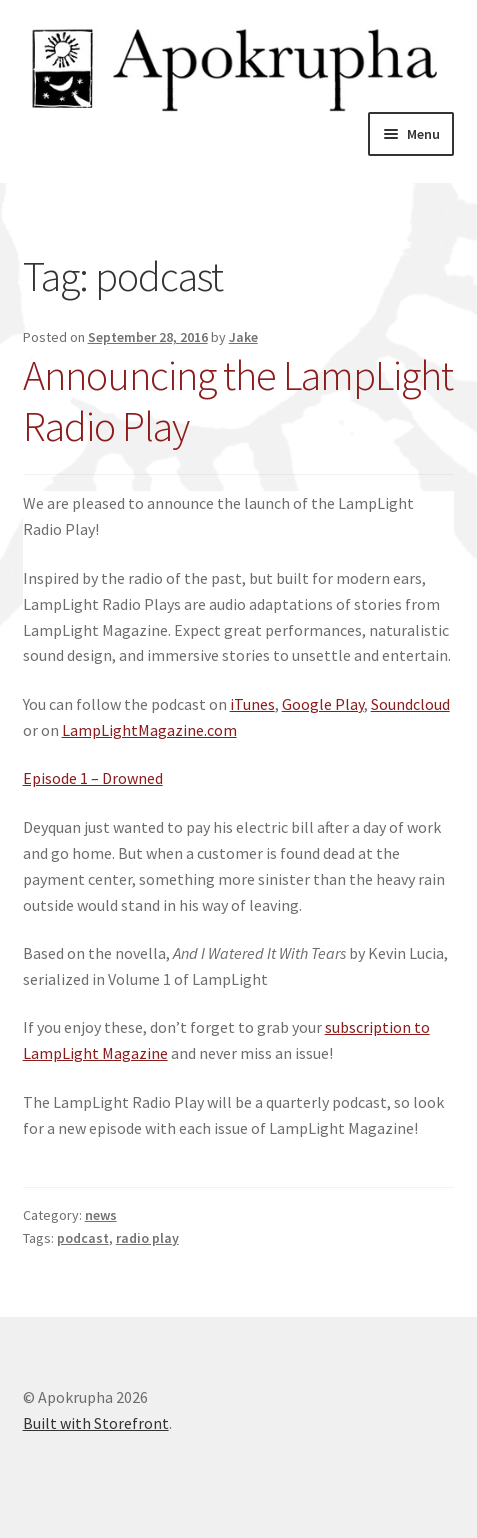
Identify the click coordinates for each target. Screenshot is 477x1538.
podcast (83, 1238)
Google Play (323, 704)
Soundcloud (410, 704)
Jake (243, 337)
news (101, 1215)
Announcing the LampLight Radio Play (238, 400)
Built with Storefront (96, 1423)
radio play (147, 1238)
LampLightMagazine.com (149, 730)
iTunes (252, 704)
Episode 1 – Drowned (93, 778)
